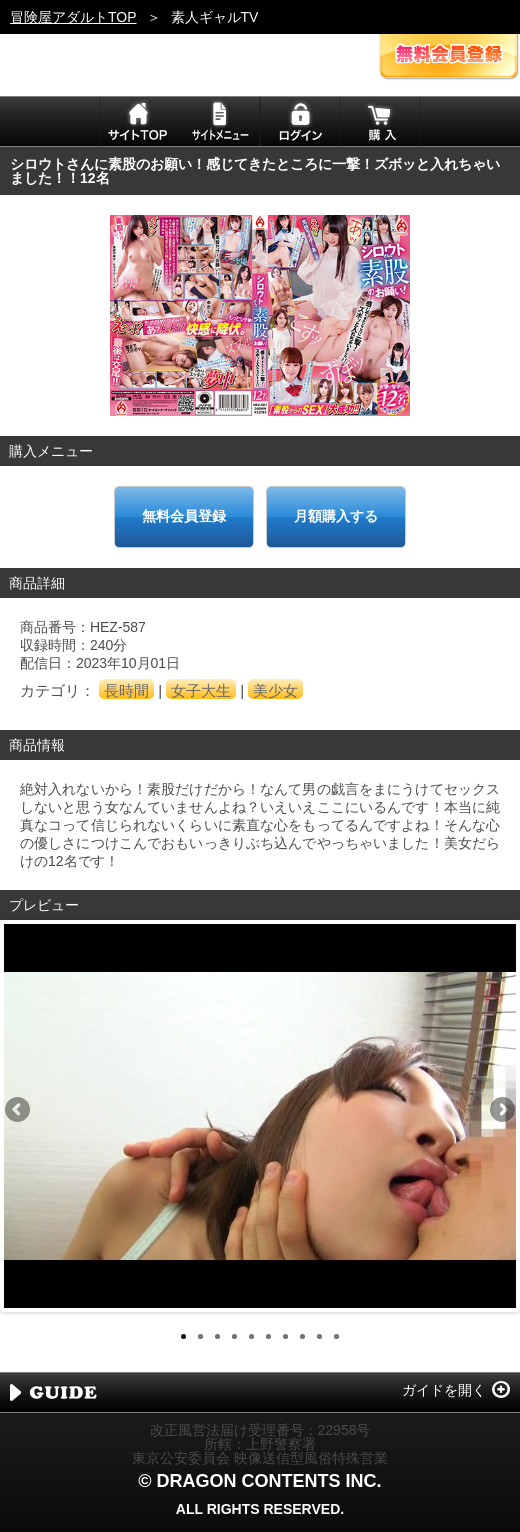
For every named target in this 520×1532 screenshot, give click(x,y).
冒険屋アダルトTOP (73, 17)
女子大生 (201, 690)
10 (336, 1336)
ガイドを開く (444, 1390)
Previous (19, 1111)
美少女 (275, 690)
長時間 (126, 690)
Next (501, 1111)
